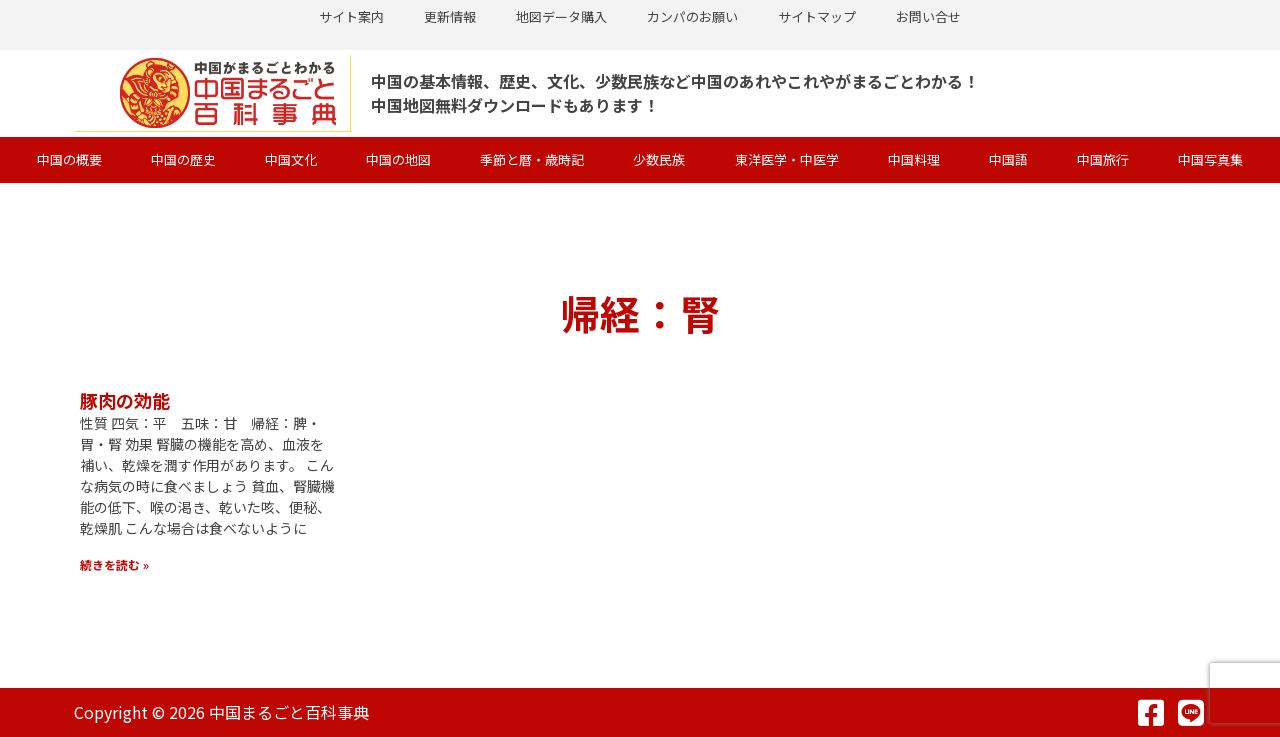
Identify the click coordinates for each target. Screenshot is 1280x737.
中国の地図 (398, 158)
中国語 (1008, 158)
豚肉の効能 (125, 399)
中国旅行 (1103, 158)
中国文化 (291, 158)
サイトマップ (817, 16)
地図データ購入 (561, 16)
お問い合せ (928, 16)
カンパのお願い (692, 16)
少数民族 (659, 158)
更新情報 (450, 16)
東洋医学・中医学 (787, 158)
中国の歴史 (183, 158)
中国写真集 (1210, 158)
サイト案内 (351, 16)
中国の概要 (69, 158)
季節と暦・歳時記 (532, 158)
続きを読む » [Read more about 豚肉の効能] (114, 563)
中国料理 (914, 158)
